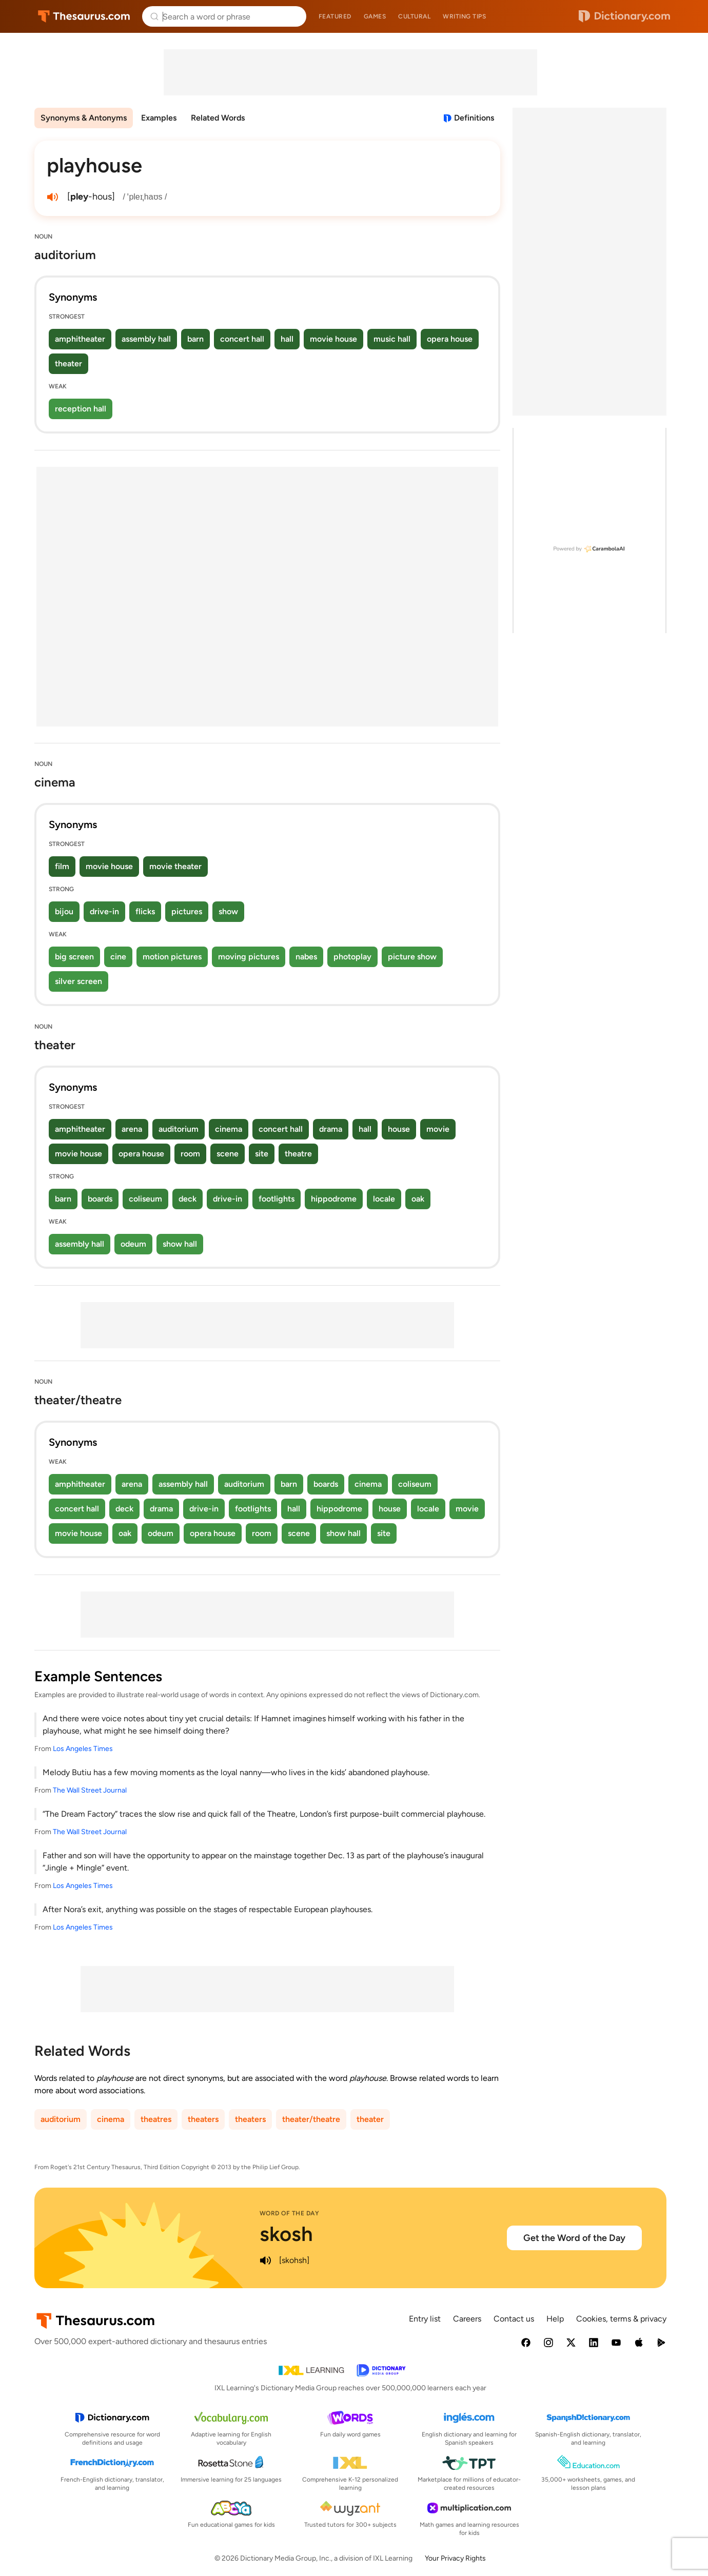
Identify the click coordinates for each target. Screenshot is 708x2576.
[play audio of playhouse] (53, 197)
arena (132, 1129)
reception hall (80, 409)
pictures (186, 911)
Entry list (425, 2319)
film (62, 866)
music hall (391, 339)
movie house (333, 339)
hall (287, 339)
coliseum (145, 1199)
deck (187, 1199)
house (399, 1129)
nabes (306, 956)
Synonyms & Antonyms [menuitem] (84, 118)
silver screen (78, 981)
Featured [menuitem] (335, 16)
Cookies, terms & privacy (621, 2319)
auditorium (179, 1129)
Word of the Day (290, 2213)
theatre (298, 1153)
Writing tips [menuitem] (464, 16)
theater (68, 363)
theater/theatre (311, 2119)
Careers (467, 2319)
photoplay (352, 956)
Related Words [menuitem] (218, 118)
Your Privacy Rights (455, 2558)
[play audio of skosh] (266, 2260)
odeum (133, 1244)
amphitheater (80, 339)
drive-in (104, 911)
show (228, 911)
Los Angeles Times (83, 1748)
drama (330, 1129)
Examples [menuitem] (158, 118)
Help (555, 2319)
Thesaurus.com (84, 16)
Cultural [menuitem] (414, 16)
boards (100, 1199)
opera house (450, 339)
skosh (286, 2233)
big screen (74, 956)
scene (228, 1153)
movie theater (175, 866)
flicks (145, 911)
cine (118, 956)
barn (195, 339)
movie (437, 1129)
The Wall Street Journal (90, 1790)
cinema (228, 1129)
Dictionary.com (624, 16)
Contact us (514, 2319)
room (190, 1153)
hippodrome (334, 1199)
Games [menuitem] (375, 16)
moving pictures (248, 956)
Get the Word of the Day (574, 2238)
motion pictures (172, 956)
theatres (156, 2119)
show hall (180, 1244)
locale (384, 1199)
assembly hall (146, 339)
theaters (203, 2119)
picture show (412, 956)
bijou (64, 911)
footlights (276, 1199)
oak (417, 1199)
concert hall (242, 339)
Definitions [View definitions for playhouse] (474, 118)
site (261, 1153)
